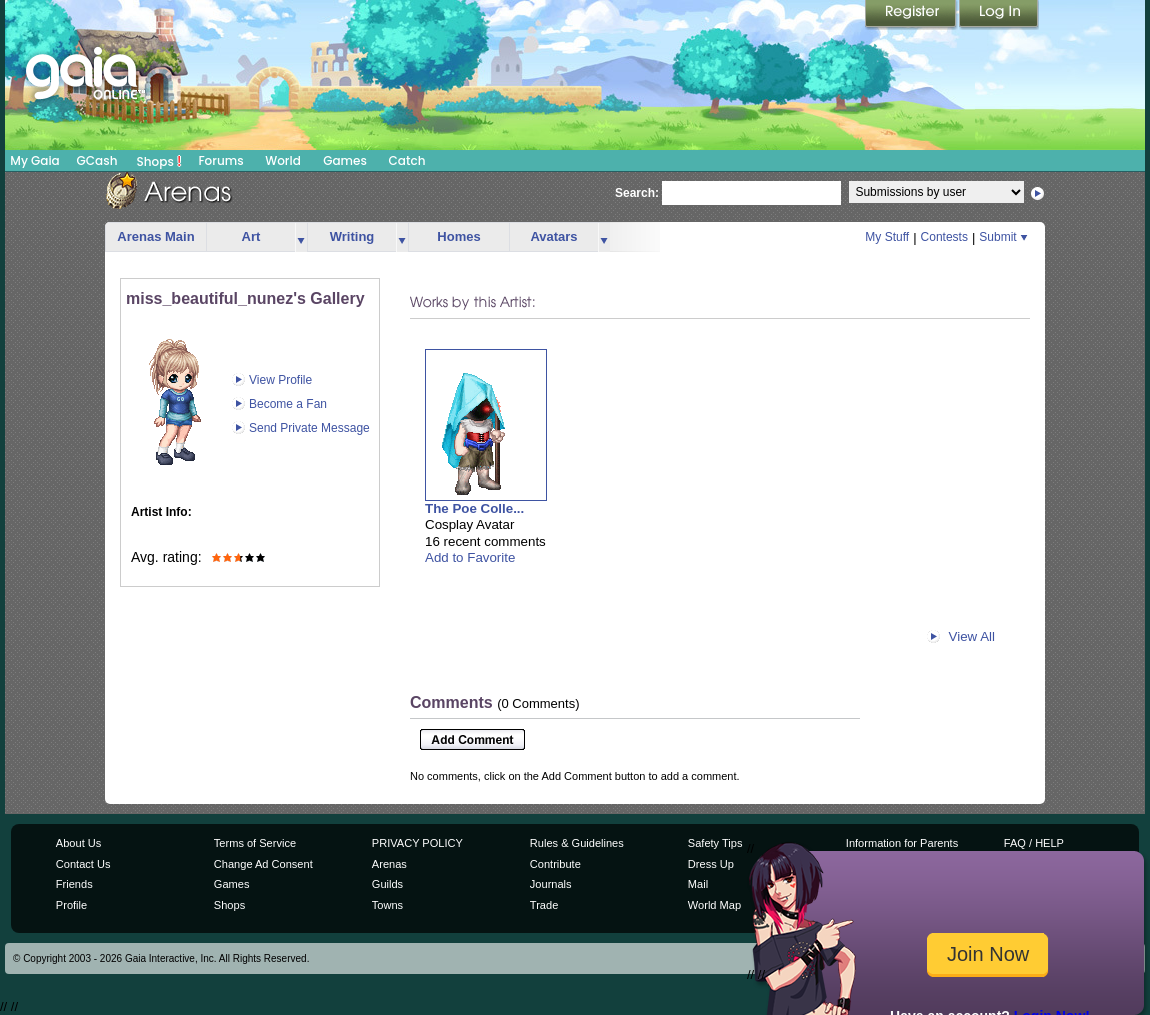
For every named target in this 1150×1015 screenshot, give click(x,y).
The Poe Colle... (474, 508)
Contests (944, 237)
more (301, 237)
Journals (551, 884)
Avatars (553, 236)
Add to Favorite (470, 557)
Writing (352, 236)
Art (251, 236)
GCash (97, 160)
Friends (74, 884)
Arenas (389, 864)
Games (345, 160)
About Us (78, 843)
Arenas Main (155, 236)
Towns (387, 905)
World (283, 160)
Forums (220, 160)
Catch (407, 160)
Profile (71, 905)
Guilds (387, 884)
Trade (544, 905)
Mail (698, 884)
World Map (714, 905)
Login (999, 15)
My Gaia (34, 160)
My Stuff (887, 237)
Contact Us (83, 864)
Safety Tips (715, 843)
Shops (159, 161)
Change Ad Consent (263, 864)
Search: (637, 193)
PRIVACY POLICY (417, 843)
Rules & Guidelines (577, 843)
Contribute (555, 864)
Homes (458, 236)
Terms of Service (255, 843)
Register (912, 15)
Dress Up (711, 864)
